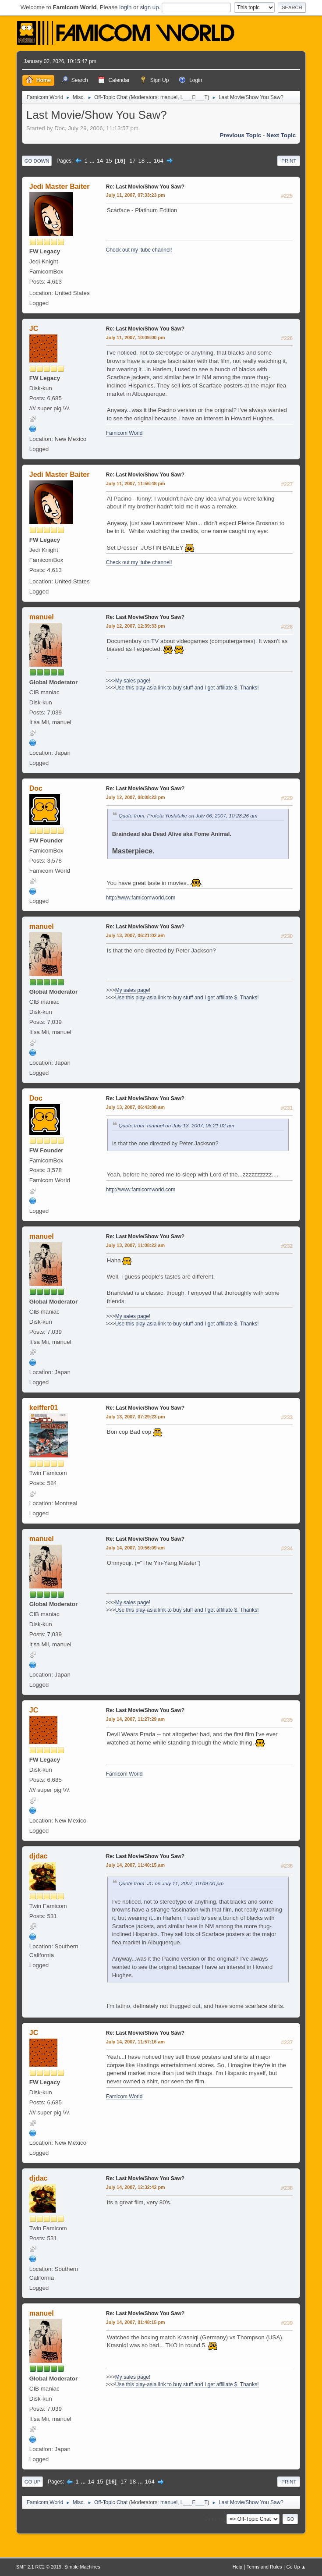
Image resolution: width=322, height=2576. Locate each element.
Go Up (33, 2481)
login (125, 7)
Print (288, 160)
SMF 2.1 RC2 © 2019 (38, 2566)
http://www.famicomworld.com (141, 898)
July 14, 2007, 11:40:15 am (135, 1865)
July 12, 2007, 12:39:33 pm (135, 626)
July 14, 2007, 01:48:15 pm (135, 2322)
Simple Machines (82, 2566)
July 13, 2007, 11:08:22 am (135, 1245)
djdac (38, 1856)
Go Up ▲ (296, 2566)
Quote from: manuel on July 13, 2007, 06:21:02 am (176, 1125)
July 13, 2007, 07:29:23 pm (135, 1416)
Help (237, 2566)
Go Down (37, 160)
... (93, 160)
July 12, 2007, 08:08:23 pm (135, 797)
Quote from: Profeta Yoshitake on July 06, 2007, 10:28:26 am (188, 815)
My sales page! (133, 681)
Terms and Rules (264, 2566)
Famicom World (124, 433)
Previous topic (241, 135)
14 (99, 160)
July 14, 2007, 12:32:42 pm (135, 2187)
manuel (168, 97)
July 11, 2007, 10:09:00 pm (135, 337)
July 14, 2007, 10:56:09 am (135, 1547)
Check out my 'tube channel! (139, 250)
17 (132, 160)
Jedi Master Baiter (59, 186)
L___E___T (194, 97)
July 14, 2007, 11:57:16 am (135, 2041)
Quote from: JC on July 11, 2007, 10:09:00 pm (171, 1883)
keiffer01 (43, 1407)
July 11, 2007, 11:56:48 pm (135, 483)
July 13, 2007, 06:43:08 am (135, 1107)
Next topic (281, 135)
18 (141, 160)
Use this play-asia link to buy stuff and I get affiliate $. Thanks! (187, 688)
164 (158, 160)
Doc (35, 788)
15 (109, 160)
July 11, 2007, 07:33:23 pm (135, 195)
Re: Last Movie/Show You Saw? (145, 187)
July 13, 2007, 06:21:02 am (135, 935)
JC (33, 328)
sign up (149, 7)
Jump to (214, 2519)
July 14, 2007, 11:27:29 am (135, 1719)
